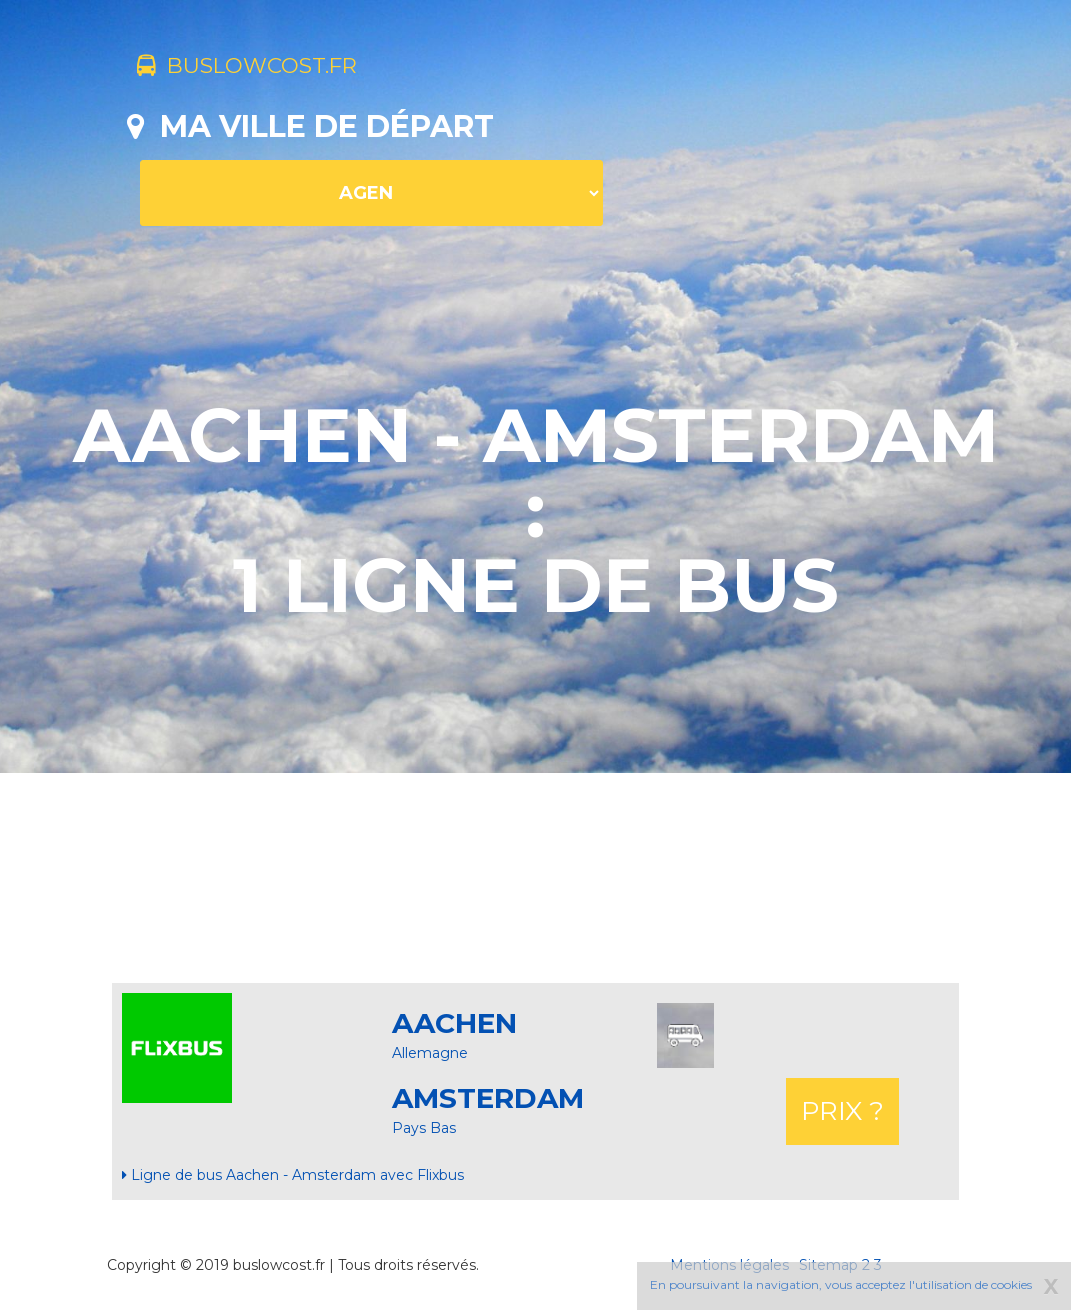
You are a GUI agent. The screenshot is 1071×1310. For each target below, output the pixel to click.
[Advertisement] (535, 878)
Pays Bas (424, 1128)
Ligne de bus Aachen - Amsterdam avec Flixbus (293, 1175)
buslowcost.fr (269, 68)
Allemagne (430, 1053)
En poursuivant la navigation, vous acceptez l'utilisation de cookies (841, 1284)
